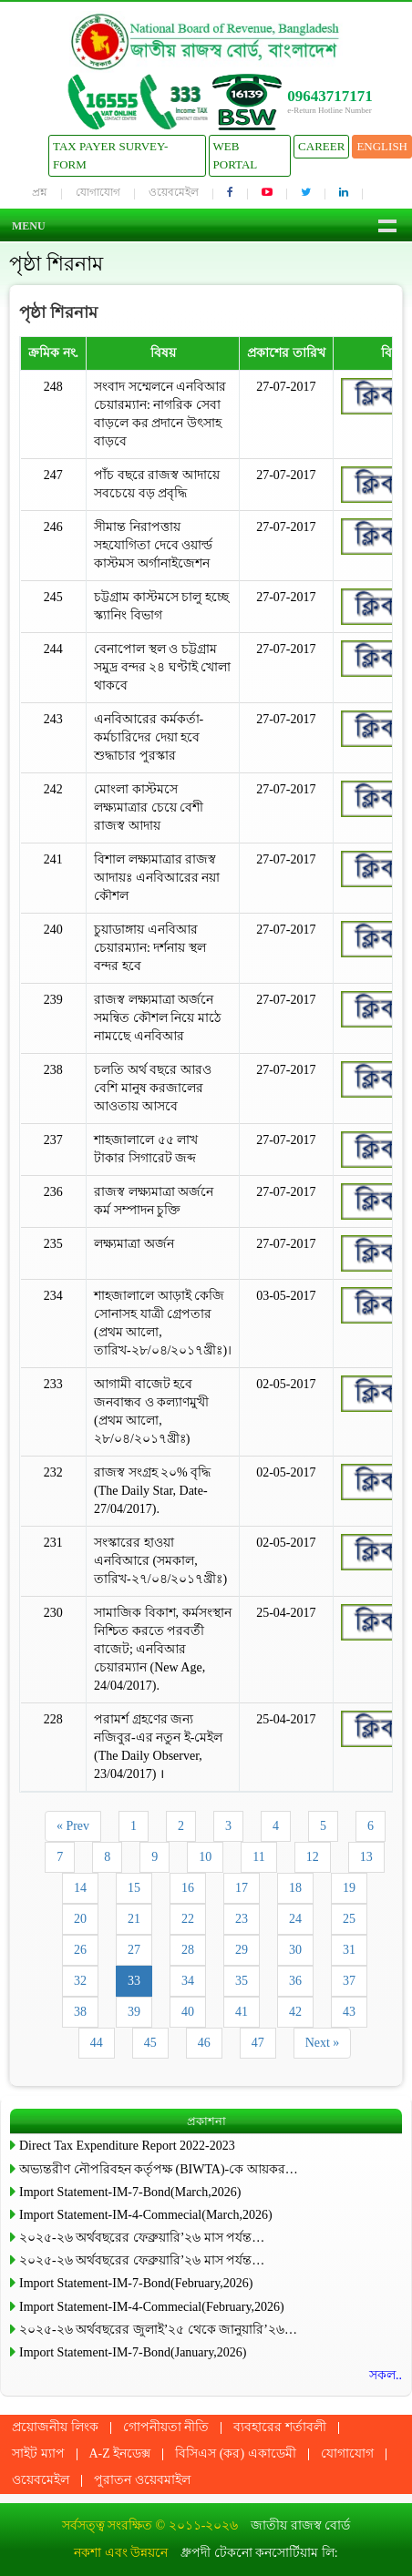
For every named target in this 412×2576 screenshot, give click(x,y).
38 (80, 2012)
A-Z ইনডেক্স (120, 2453)
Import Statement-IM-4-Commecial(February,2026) (151, 2307)
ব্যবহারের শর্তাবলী (279, 2427)
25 (349, 1919)
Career (321, 146)
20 (80, 1919)
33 (134, 1981)
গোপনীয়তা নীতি (166, 2427)
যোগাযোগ (98, 192)
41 (241, 2012)
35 (241, 1981)
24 (295, 1919)
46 (204, 2043)
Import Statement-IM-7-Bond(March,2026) (130, 2192)
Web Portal (235, 155)
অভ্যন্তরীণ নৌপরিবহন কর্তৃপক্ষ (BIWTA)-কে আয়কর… (158, 2169)
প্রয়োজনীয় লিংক (55, 2427)
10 (205, 1857)
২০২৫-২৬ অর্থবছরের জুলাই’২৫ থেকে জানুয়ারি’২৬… (158, 2329)
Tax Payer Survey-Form (110, 155)
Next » (322, 2043)
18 (295, 1888)
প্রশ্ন (39, 192)
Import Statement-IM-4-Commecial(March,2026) (146, 2215)
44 (96, 2043)
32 (80, 1981)
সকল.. (385, 2375)
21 (134, 1919)
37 (349, 1981)
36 (295, 1981)
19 (349, 1888)
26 (80, 1950)
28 (187, 1950)
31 (349, 1950)
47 (258, 2043)
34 (187, 1981)
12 (312, 1857)
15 (134, 1888)
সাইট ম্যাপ (38, 2453)
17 (241, 1888)
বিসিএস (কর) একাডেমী (235, 2453)
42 (295, 2012)
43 (349, 2012)
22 (187, 1919)
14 (80, 1888)
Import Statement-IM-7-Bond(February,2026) (135, 2283)
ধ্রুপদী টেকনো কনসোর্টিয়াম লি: (258, 2553)
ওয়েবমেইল (174, 192)
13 (366, 1857)
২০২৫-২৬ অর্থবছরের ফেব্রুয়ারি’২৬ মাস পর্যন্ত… (141, 2237)
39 (134, 2012)
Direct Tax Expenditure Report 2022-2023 (127, 2145)
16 (187, 1888)
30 (295, 1950)
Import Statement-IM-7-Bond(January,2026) (132, 2352)
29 (241, 1950)
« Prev (73, 1826)
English (381, 146)
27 (134, 1950)
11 (258, 1857)
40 (187, 2012)
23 (241, 1919)
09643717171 (330, 96)
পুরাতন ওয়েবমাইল (142, 2480)
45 (150, 2043)
